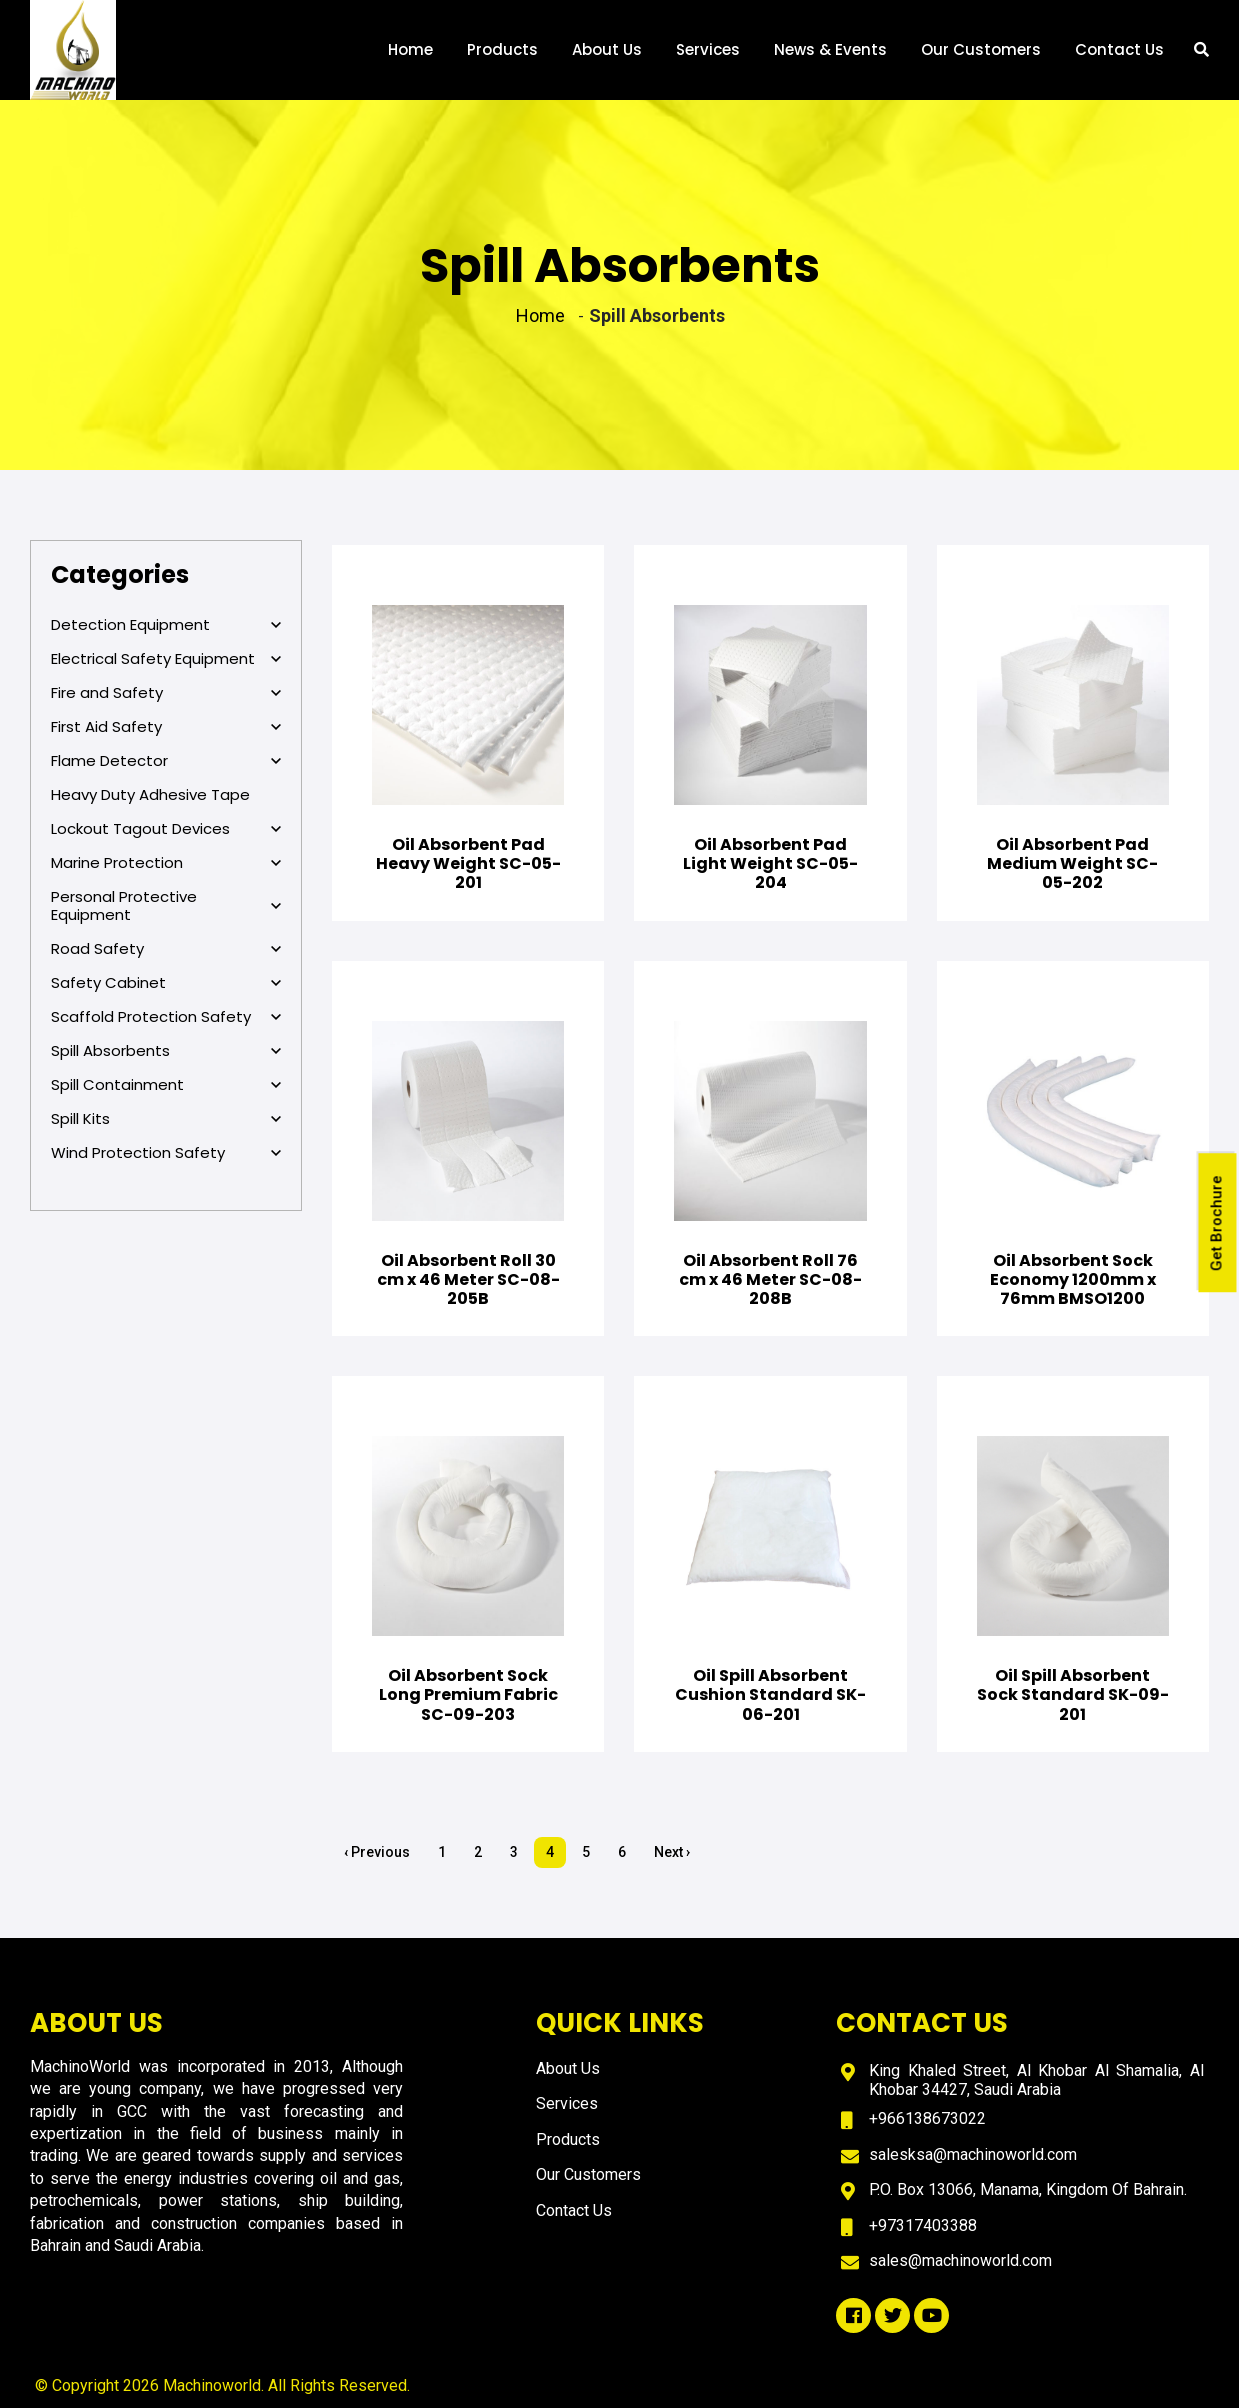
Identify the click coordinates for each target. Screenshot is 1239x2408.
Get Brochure (1218, 1224)
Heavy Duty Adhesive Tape (150, 794)
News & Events (830, 57)
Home (410, 57)
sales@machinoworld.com (960, 2260)
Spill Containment (166, 1085)
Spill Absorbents (166, 1051)
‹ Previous (377, 1852)
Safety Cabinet (166, 983)
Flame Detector (166, 761)
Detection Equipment (166, 625)
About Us (607, 57)
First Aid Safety (166, 727)
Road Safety (166, 949)
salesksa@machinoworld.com (973, 2154)
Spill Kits (166, 1119)
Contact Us (1119, 57)
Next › (672, 1852)
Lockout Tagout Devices (166, 829)
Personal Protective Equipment (166, 906)
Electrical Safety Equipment (166, 659)
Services (708, 57)
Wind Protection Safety (166, 1153)
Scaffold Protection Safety (166, 1017)
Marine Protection (166, 863)
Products (502, 57)
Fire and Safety (166, 693)
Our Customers (981, 57)
